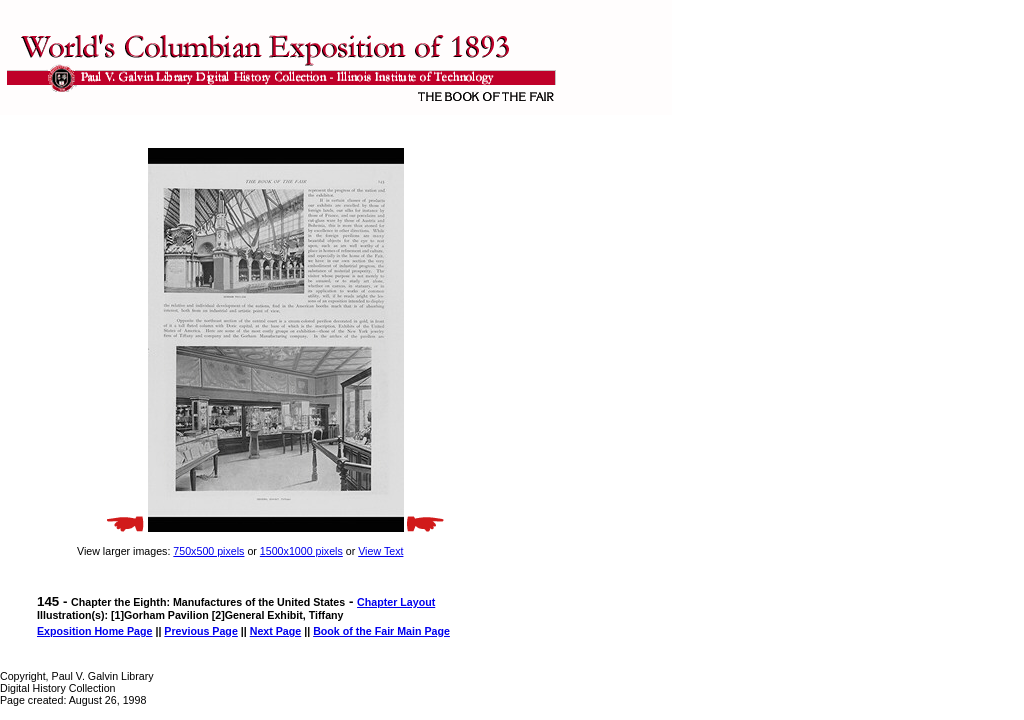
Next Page (276, 631)
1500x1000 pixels (301, 551)
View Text (380, 551)
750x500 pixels (208, 551)
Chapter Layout (396, 602)
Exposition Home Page (94, 631)
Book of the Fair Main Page (381, 631)
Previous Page (200, 631)
